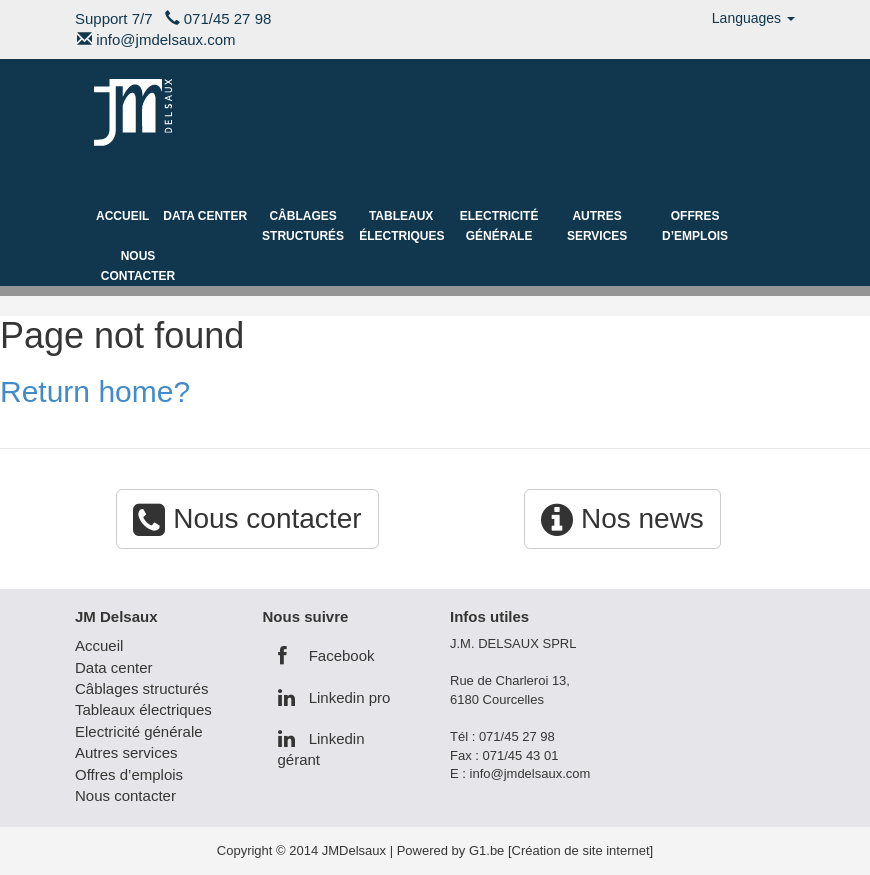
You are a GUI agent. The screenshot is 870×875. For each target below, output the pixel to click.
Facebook (326, 655)
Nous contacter (138, 266)
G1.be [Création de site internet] (561, 850)
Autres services (597, 226)
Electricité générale (499, 226)
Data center (205, 216)
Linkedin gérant (321, 749)
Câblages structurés (303, 226)
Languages (753, 18)
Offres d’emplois (695, 226)
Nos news (622, 518)
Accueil (122, 216)
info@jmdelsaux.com (165, 39)
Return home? (95, 391)
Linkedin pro (334, 697)
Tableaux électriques (401, 226)
